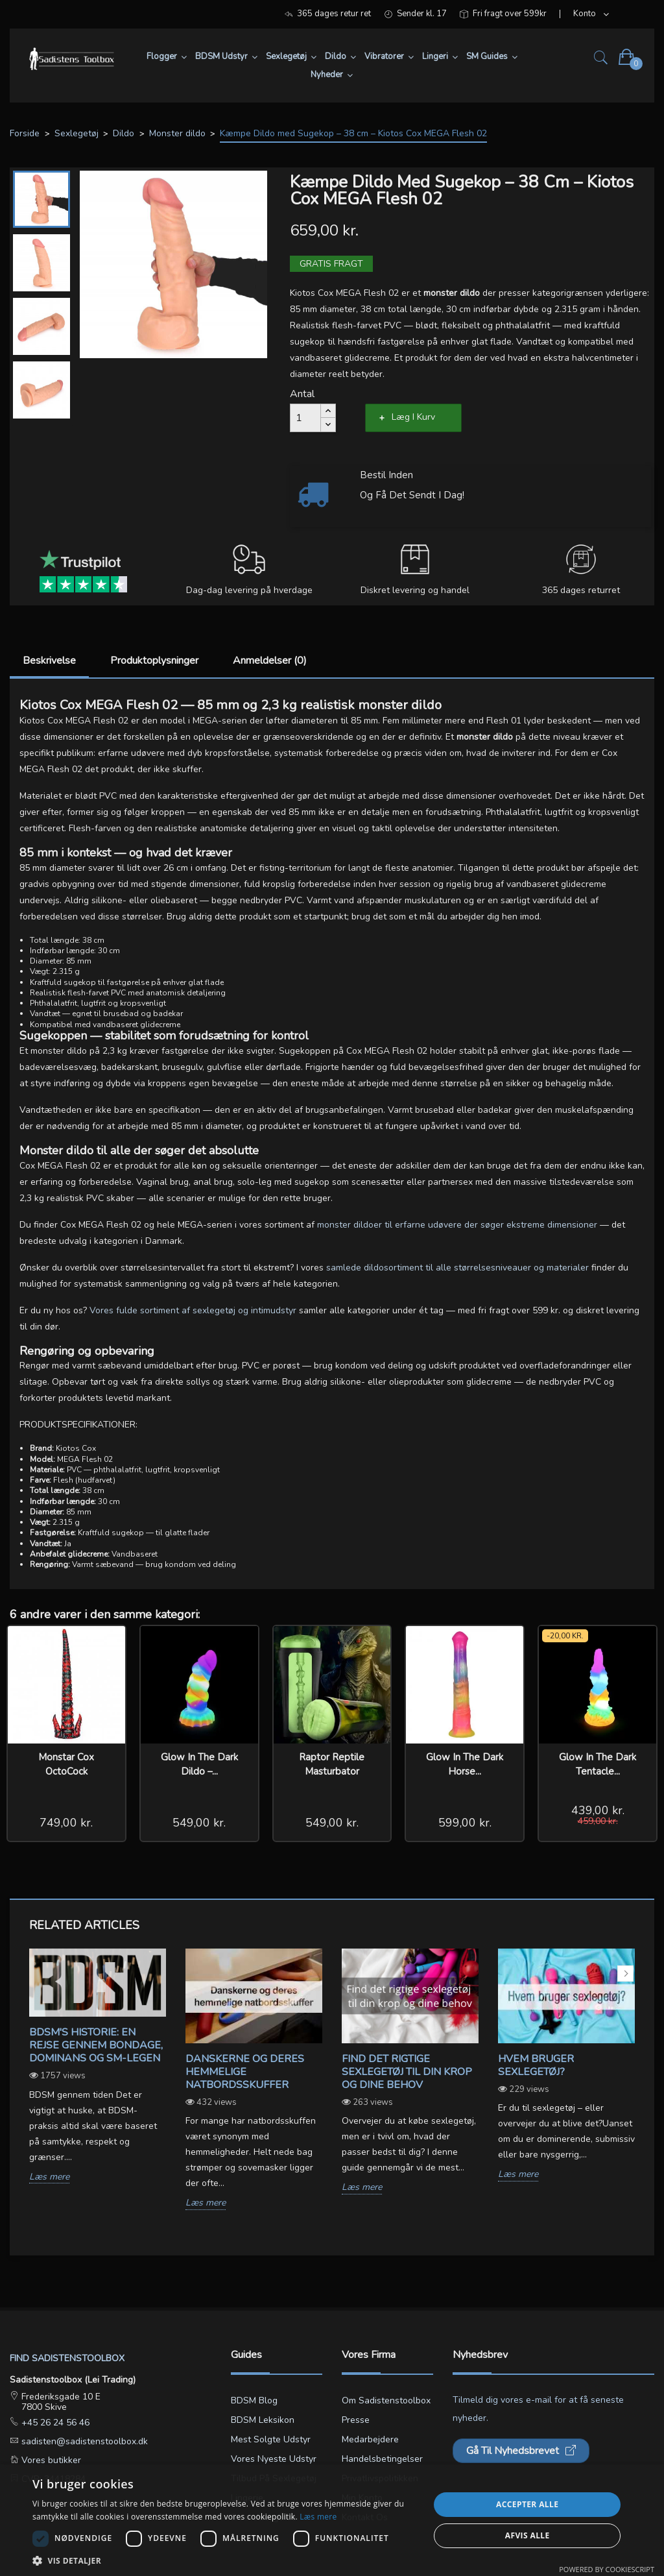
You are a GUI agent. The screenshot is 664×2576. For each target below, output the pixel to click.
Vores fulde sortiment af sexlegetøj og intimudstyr (192, 1310)
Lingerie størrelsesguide (263, 2507)
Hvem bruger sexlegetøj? (536, 2065)
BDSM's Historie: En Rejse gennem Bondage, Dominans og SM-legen (96, 2045)
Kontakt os (365, 2517)
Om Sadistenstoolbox (386, 2400)
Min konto (362, 2498)
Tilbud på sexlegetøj (273, 2478)
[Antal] (305, 418)
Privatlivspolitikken (380, 2478)
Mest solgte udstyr (271, 2439)
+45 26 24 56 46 (54, 2422)
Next (625, 1973)
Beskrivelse (49, 660)
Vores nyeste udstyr (273, 2459)
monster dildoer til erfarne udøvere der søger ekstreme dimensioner (457, 1225)
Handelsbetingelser (382, 2459)
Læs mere (49, 2177)
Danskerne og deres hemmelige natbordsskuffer (244, 2072)
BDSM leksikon (262, 2420)
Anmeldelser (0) (270, 660)
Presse (356, 2420)
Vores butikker (50, 2460)
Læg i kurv (413, 417)
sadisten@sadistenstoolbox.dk (83, 2441)
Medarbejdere (370, 2439)
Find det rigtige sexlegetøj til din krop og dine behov (407, 2072)
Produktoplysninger (154, 660)
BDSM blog (254, 2400)
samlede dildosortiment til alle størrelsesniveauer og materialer (457, 1267)
